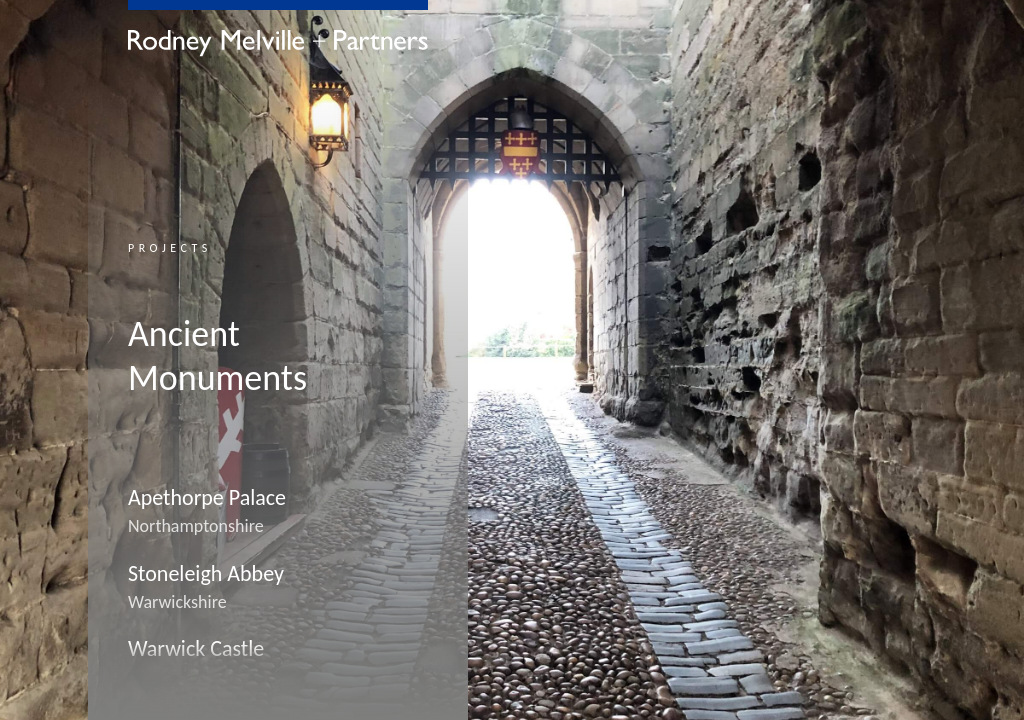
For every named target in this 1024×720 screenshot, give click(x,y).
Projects (170, 248)
